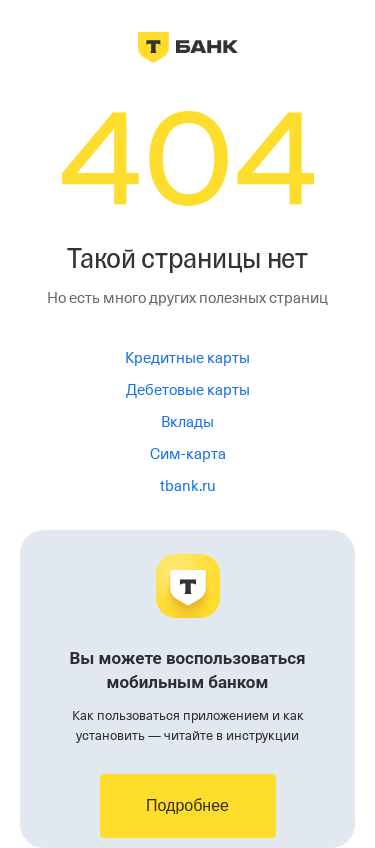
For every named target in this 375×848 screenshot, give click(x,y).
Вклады (187, 422)
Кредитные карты (187, 358)
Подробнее (187, 805)
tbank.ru (188, 486)
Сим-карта (188, 454)
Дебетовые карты (188, 390)
